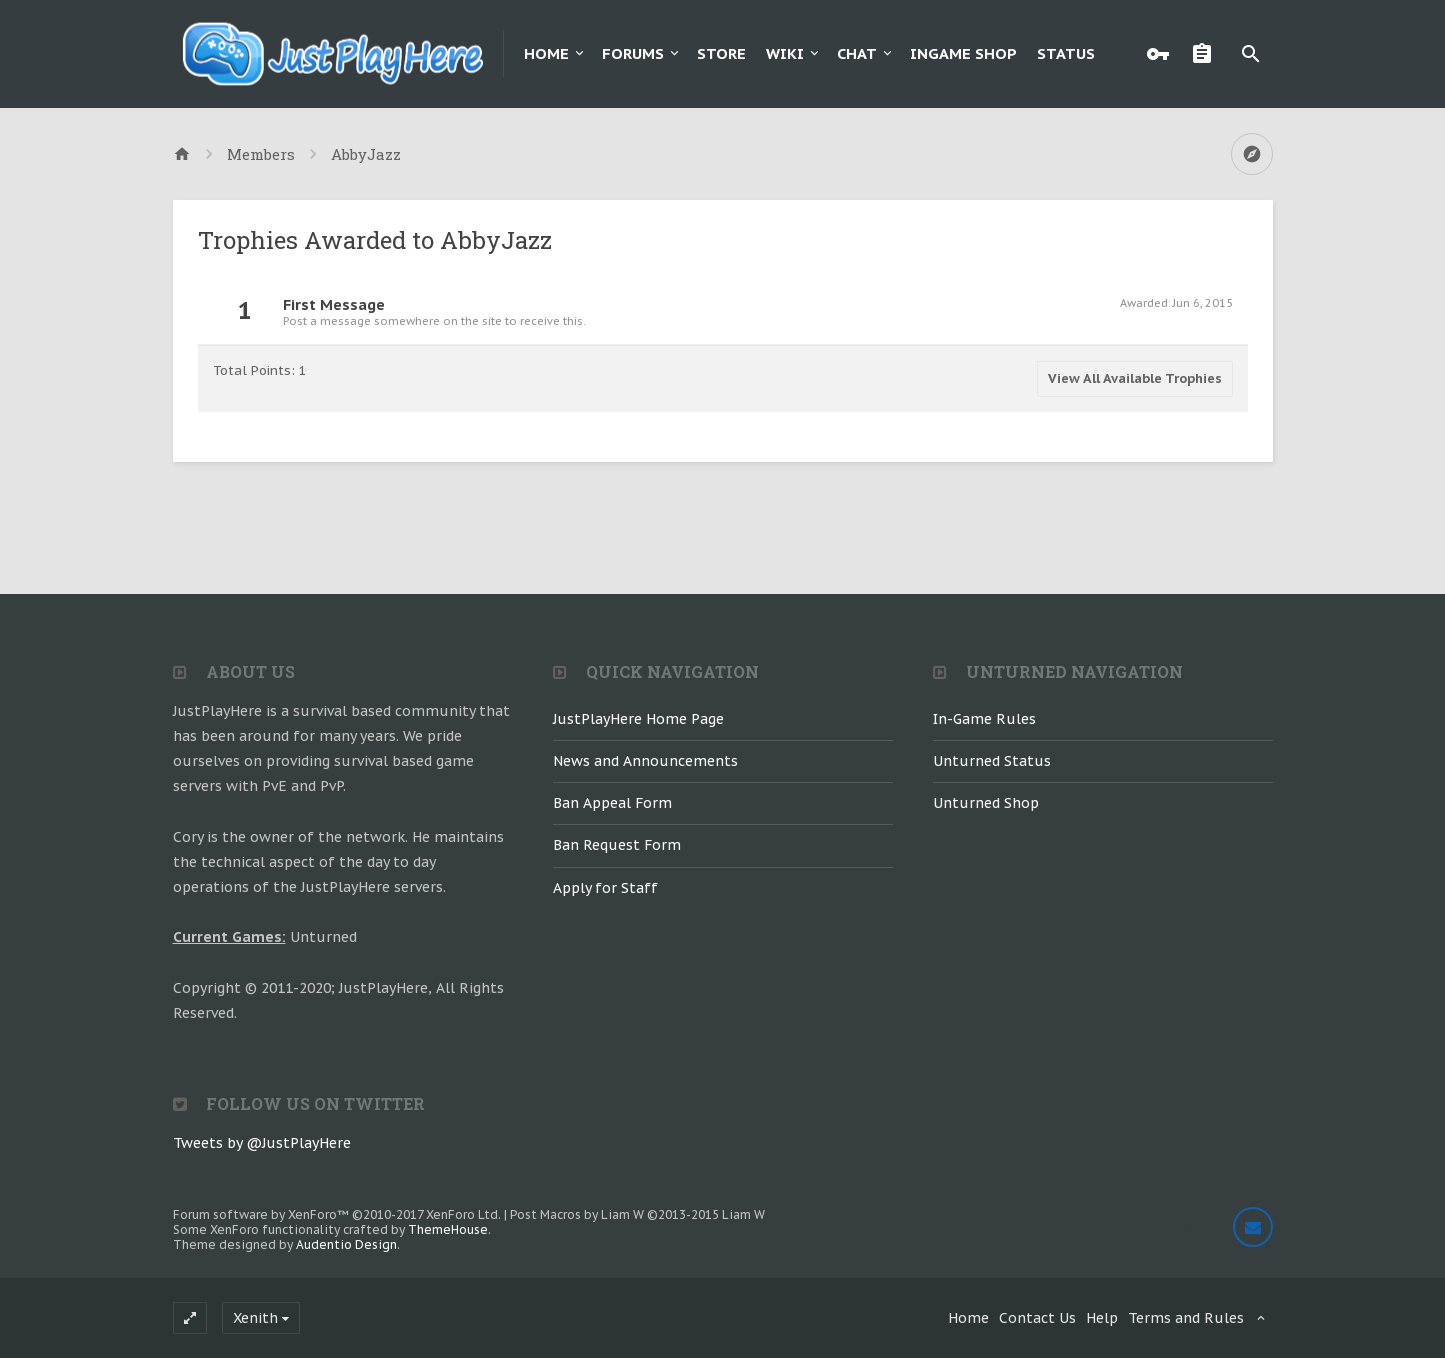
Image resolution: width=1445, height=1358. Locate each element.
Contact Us (1037, 1318)
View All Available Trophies (1135, 378)
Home (546, 53)
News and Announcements (645, 761)
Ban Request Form (617, 845)
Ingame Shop (963, 53)
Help (1102, 1318)
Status (1066, 53)
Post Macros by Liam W (637, 1214)
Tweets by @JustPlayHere (262, 1143)
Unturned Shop (986, 803)
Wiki (785, 53)
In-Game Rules (984, 719)
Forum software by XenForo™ (337, 1214)
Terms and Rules (1186, 1318)
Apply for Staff (605, 888)
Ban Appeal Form (612, 803)
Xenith (255, 1318)
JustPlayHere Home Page (638, 719)
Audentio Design (346, 1244)
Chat (857, 53)
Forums (633, 53)
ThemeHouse (448, 1229)
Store (721, 53)
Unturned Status (992, 761)
